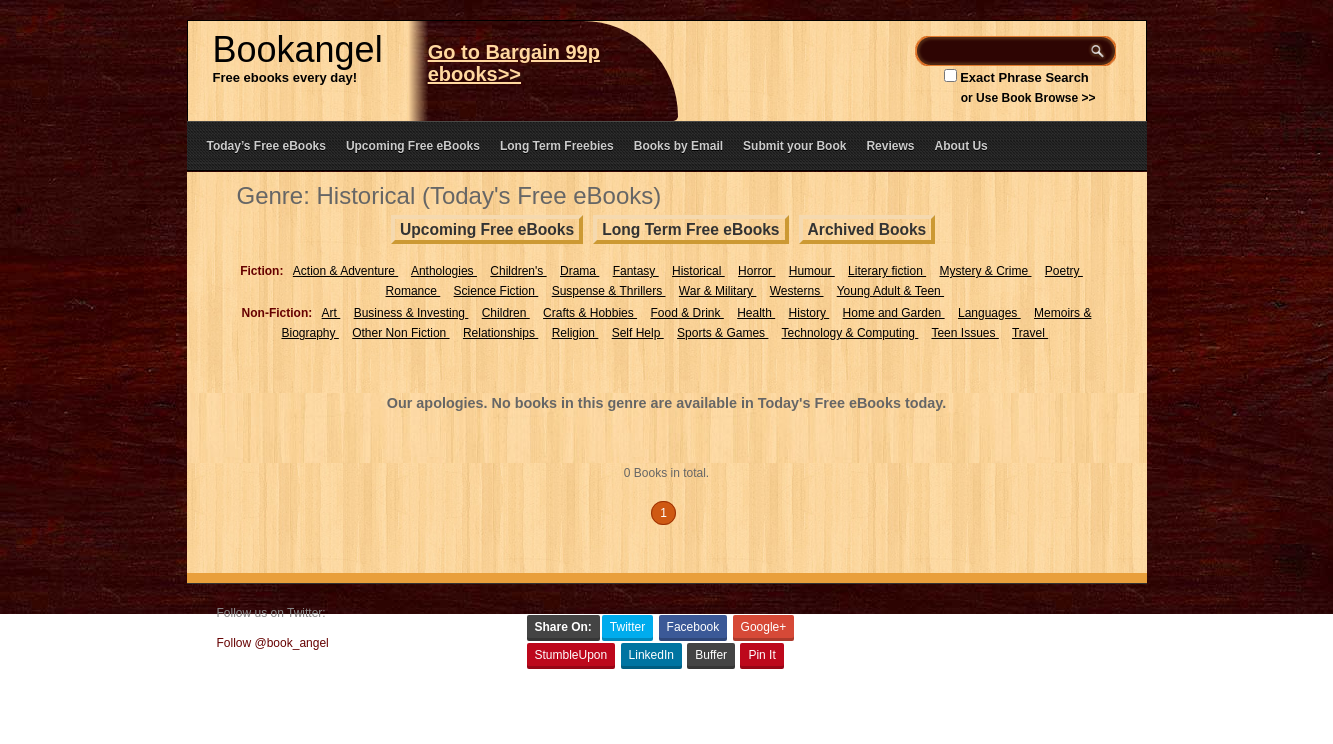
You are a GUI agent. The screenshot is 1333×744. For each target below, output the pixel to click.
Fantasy (636, 271)
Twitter (627, 627)
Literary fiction (887, 271)
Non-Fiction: (277, 313)
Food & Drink (686, 313)
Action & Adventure (345, 271)
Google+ (764, 627)
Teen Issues (964, 333)
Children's (518, 271)
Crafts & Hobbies (590, 313)
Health (756, 313)
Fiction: (261, 271)
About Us (960, 146)
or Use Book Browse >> (1028, 98)
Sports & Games (722, 333)
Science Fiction (496, 291)
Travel (1030, 333)
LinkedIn (651, 655)
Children (506, 313)
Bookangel (298, 49)
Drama (579, 271)
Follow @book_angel (273, 643)
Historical (698, 271)
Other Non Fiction (400, 333)
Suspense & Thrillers (609, 291)
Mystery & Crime (985, 271)
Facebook (693, 627)
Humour (812, 271)
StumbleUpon (571, 655)
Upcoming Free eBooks (413, 146)
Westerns (797, 291)
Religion (575, 333)
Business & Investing (411, 313)
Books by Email (678, 146)
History (809, 313)
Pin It (761, 655)
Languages (989, 313)
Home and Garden (894, 313)
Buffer (711, 655)
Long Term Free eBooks (690, 229)
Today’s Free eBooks (266, 146)
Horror (756, 271)
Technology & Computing (850, 333)
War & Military (718, 291)
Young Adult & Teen (890, 291)
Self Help (638, 333)
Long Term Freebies (557, 146)
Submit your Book (794, 146)
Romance (413, 291)
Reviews (890, 146)
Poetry (1064, 271)
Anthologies (444, 271)
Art (331, 313)
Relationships (500, 333)
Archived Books (867, 229)
